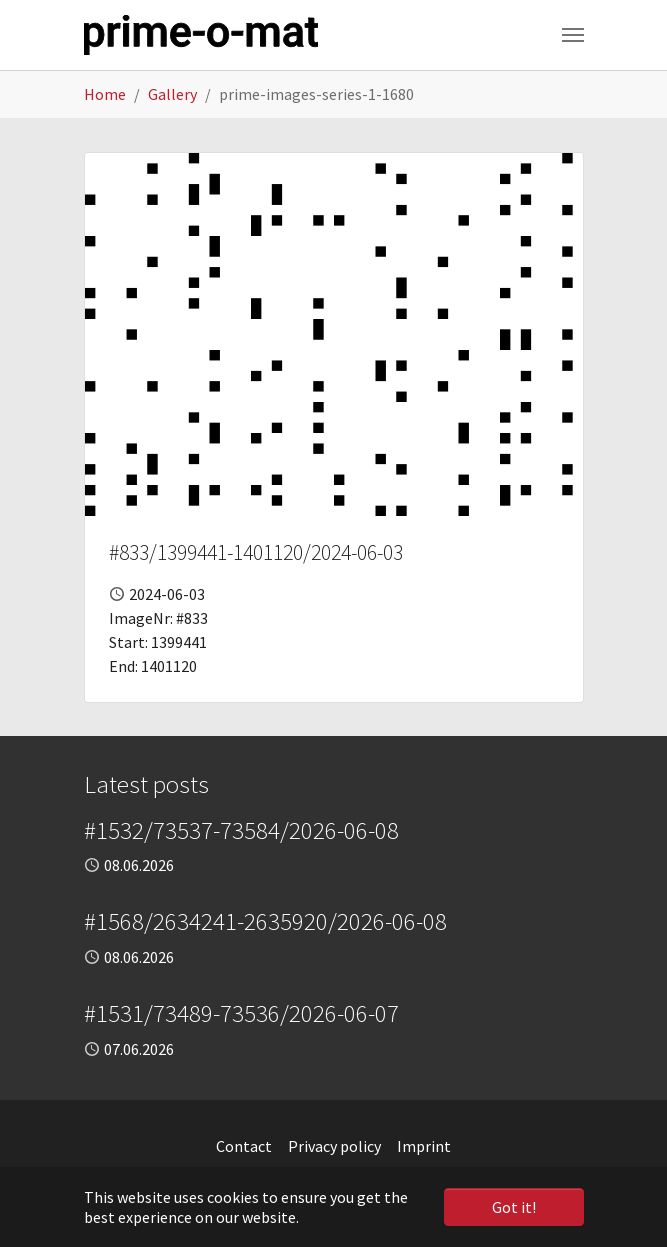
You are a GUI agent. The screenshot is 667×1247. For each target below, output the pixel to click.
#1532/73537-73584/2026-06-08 (241, 830)
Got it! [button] (514, 1207)
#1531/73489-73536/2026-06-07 (241, 1013)
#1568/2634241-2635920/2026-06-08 (265, 921)
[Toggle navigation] (573, 35)
